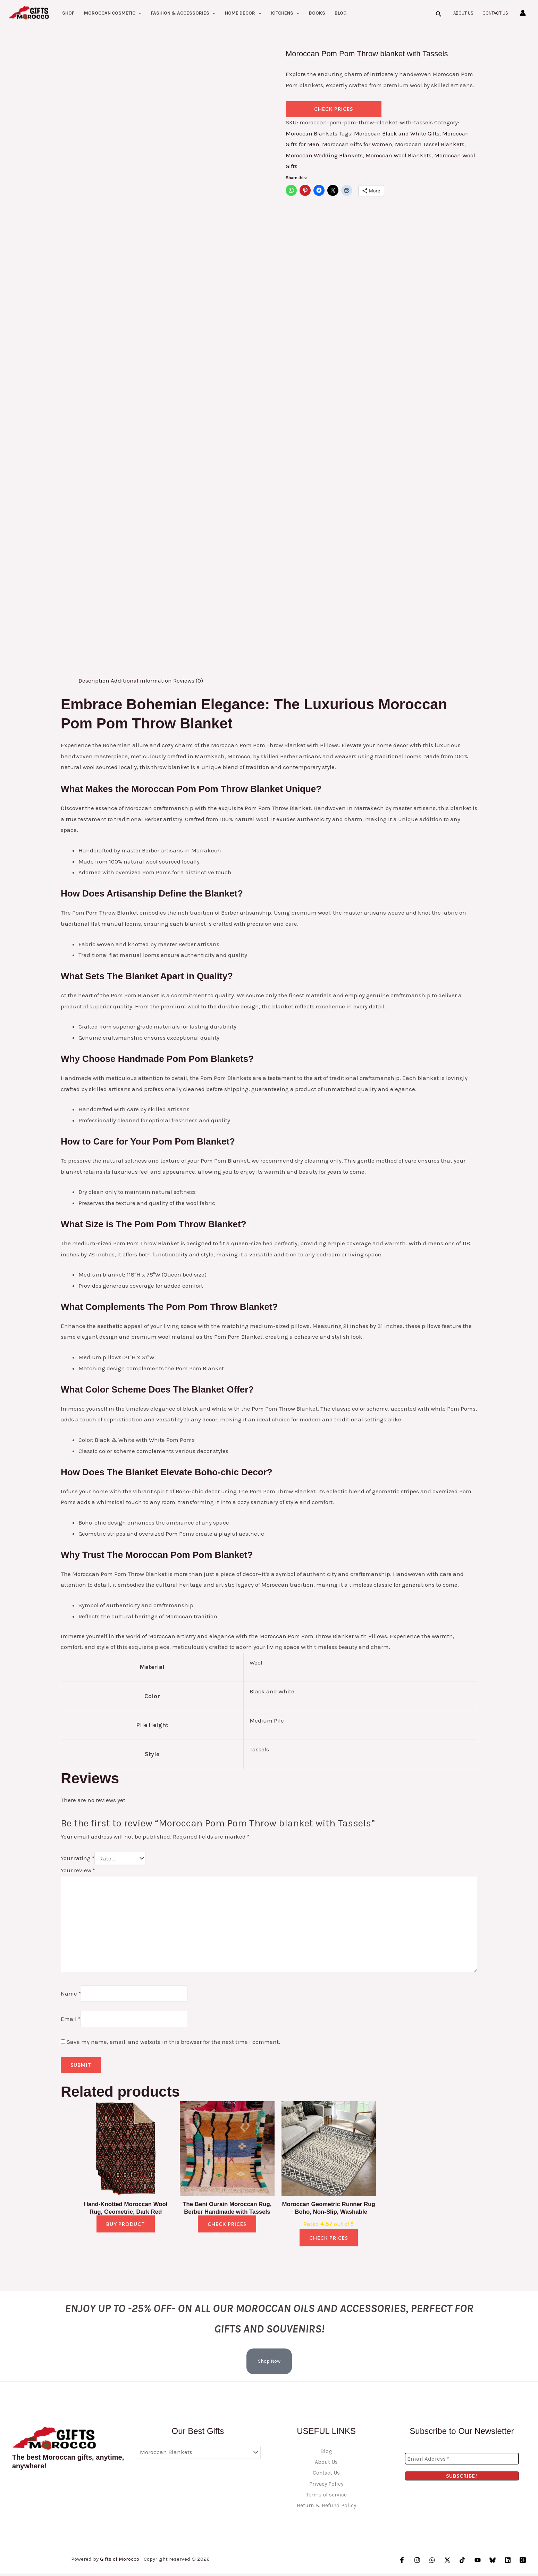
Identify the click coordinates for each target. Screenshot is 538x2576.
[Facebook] (403, 2563)
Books (317, 13)
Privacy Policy (326, 2485)
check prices (333, 109)
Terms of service (326, 2496)
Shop (68, 13)
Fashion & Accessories (183, 13)
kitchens (285, 13)
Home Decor (243, 13)
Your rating (77, 1858)
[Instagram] (418, 2563)
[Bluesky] (493, 2563)
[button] (138, 13)
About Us (463, 13)
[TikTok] (463, 2563)
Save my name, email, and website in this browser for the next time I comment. (173, 2043)
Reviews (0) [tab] (189, 680)
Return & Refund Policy (326, 2507)
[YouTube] (478, 2563)
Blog (341, 13)
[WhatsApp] (433, 2563)
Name (71, 1994)
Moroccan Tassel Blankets (430, 144)
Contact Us (495, 13)
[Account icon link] (523, 13)
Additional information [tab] (142, 680)
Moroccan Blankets (312, 133)
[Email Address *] (462, 2461)
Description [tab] (93, 680)
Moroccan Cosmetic (113, 13)
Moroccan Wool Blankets (399, 155)
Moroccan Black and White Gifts (398, 133)
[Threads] (523, 2563)
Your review (78, 1870)
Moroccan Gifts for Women (357, 144)
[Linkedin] (508, 2563)
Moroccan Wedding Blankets (324, 155)
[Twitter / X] (448, 2563)
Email (71, 2020)
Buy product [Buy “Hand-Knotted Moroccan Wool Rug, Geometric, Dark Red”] (125, 2226)
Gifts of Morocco (120, 2561)
